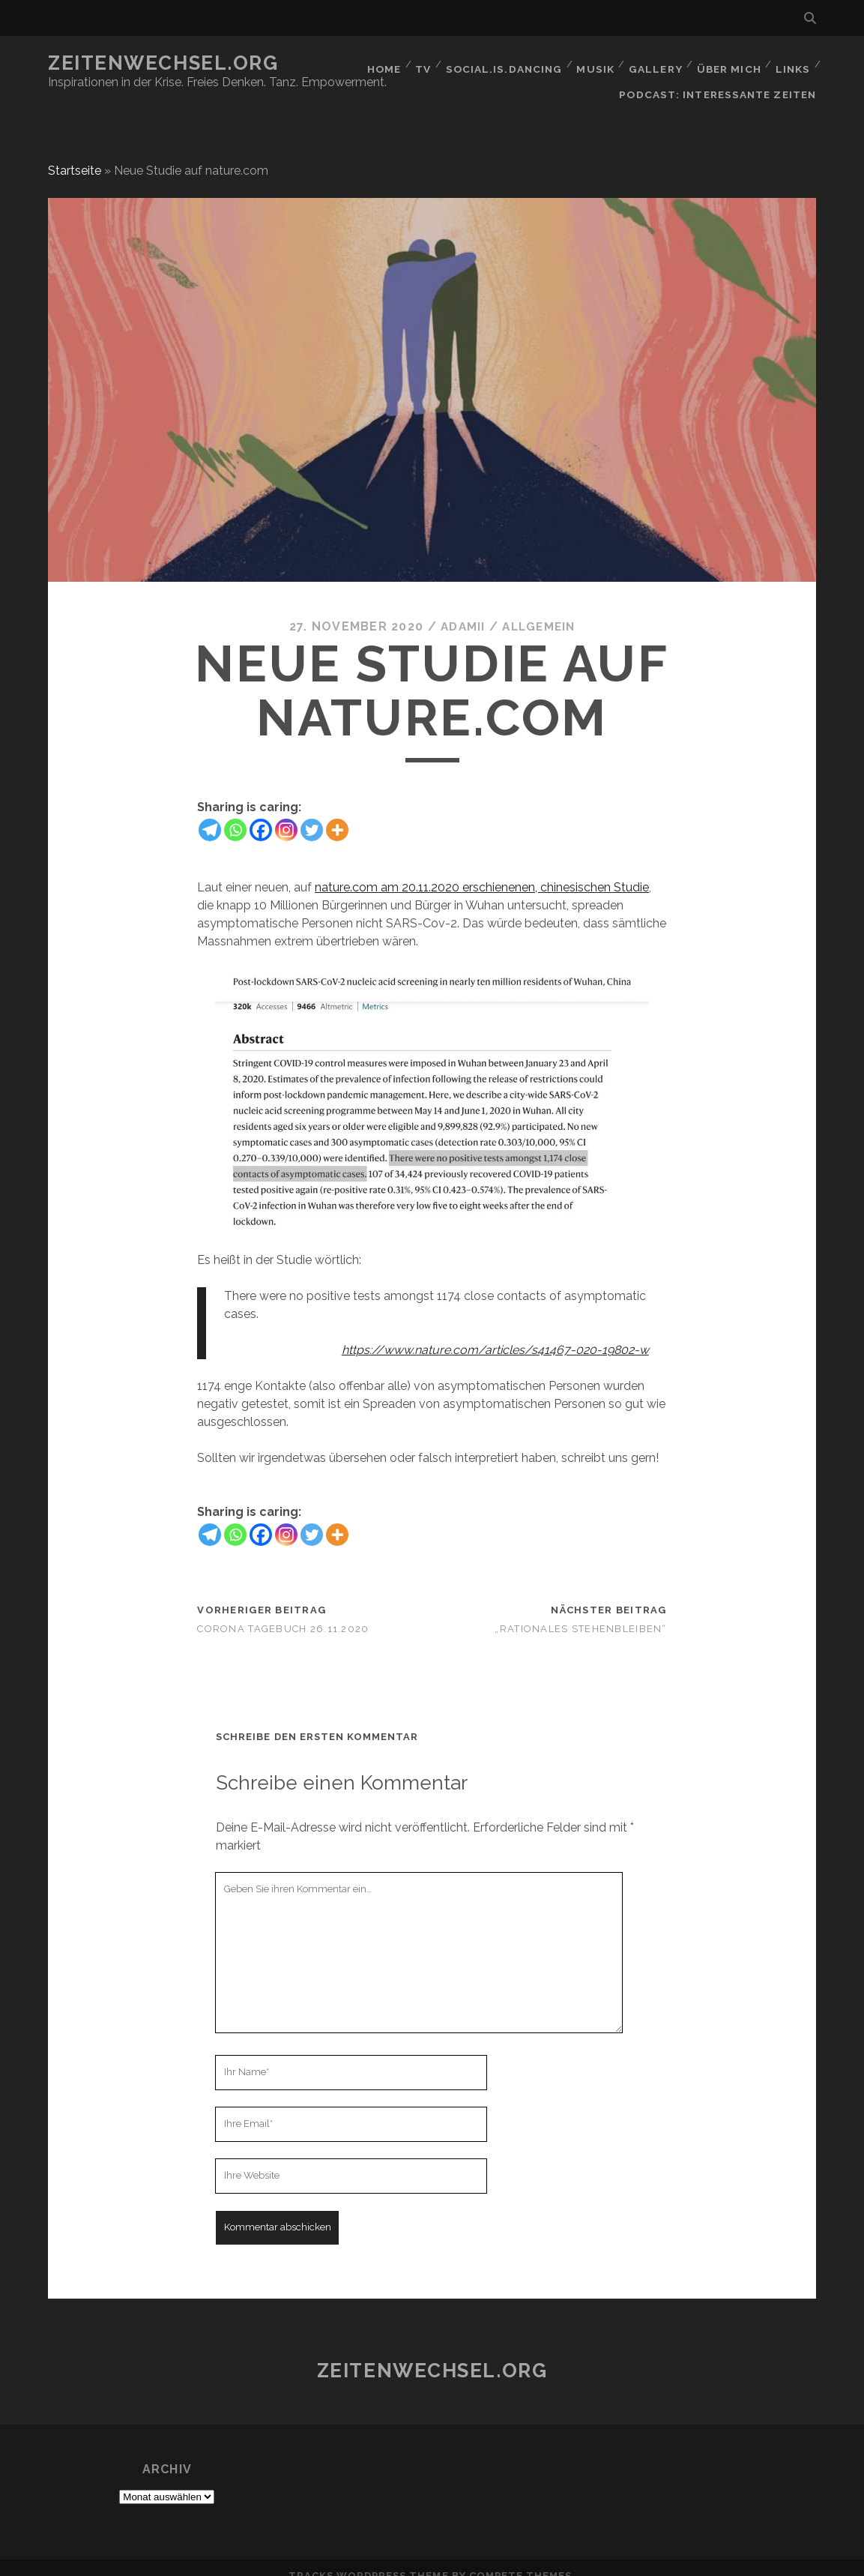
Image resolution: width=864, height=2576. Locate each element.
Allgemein (540, 611)
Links (792, 63)
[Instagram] (286, 813)
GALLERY (653, 63)
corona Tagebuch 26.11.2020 (283, 1612)
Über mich (727, 63)
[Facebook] (261, 813)
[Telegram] (210, 813)
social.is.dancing (502, 63)
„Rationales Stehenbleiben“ (580, 1612)
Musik (593, 63)
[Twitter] (311, 813)
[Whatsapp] (235, 813)
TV (421, 63)
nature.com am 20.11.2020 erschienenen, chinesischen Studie (482, 871)
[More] (337, 813)
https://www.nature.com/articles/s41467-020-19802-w (495, 1333)
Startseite (74, 154)
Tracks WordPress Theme (368, 2559)
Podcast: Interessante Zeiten (721, 82)
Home (379, 63)
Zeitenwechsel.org (163, 63)
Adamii (460, 611)
